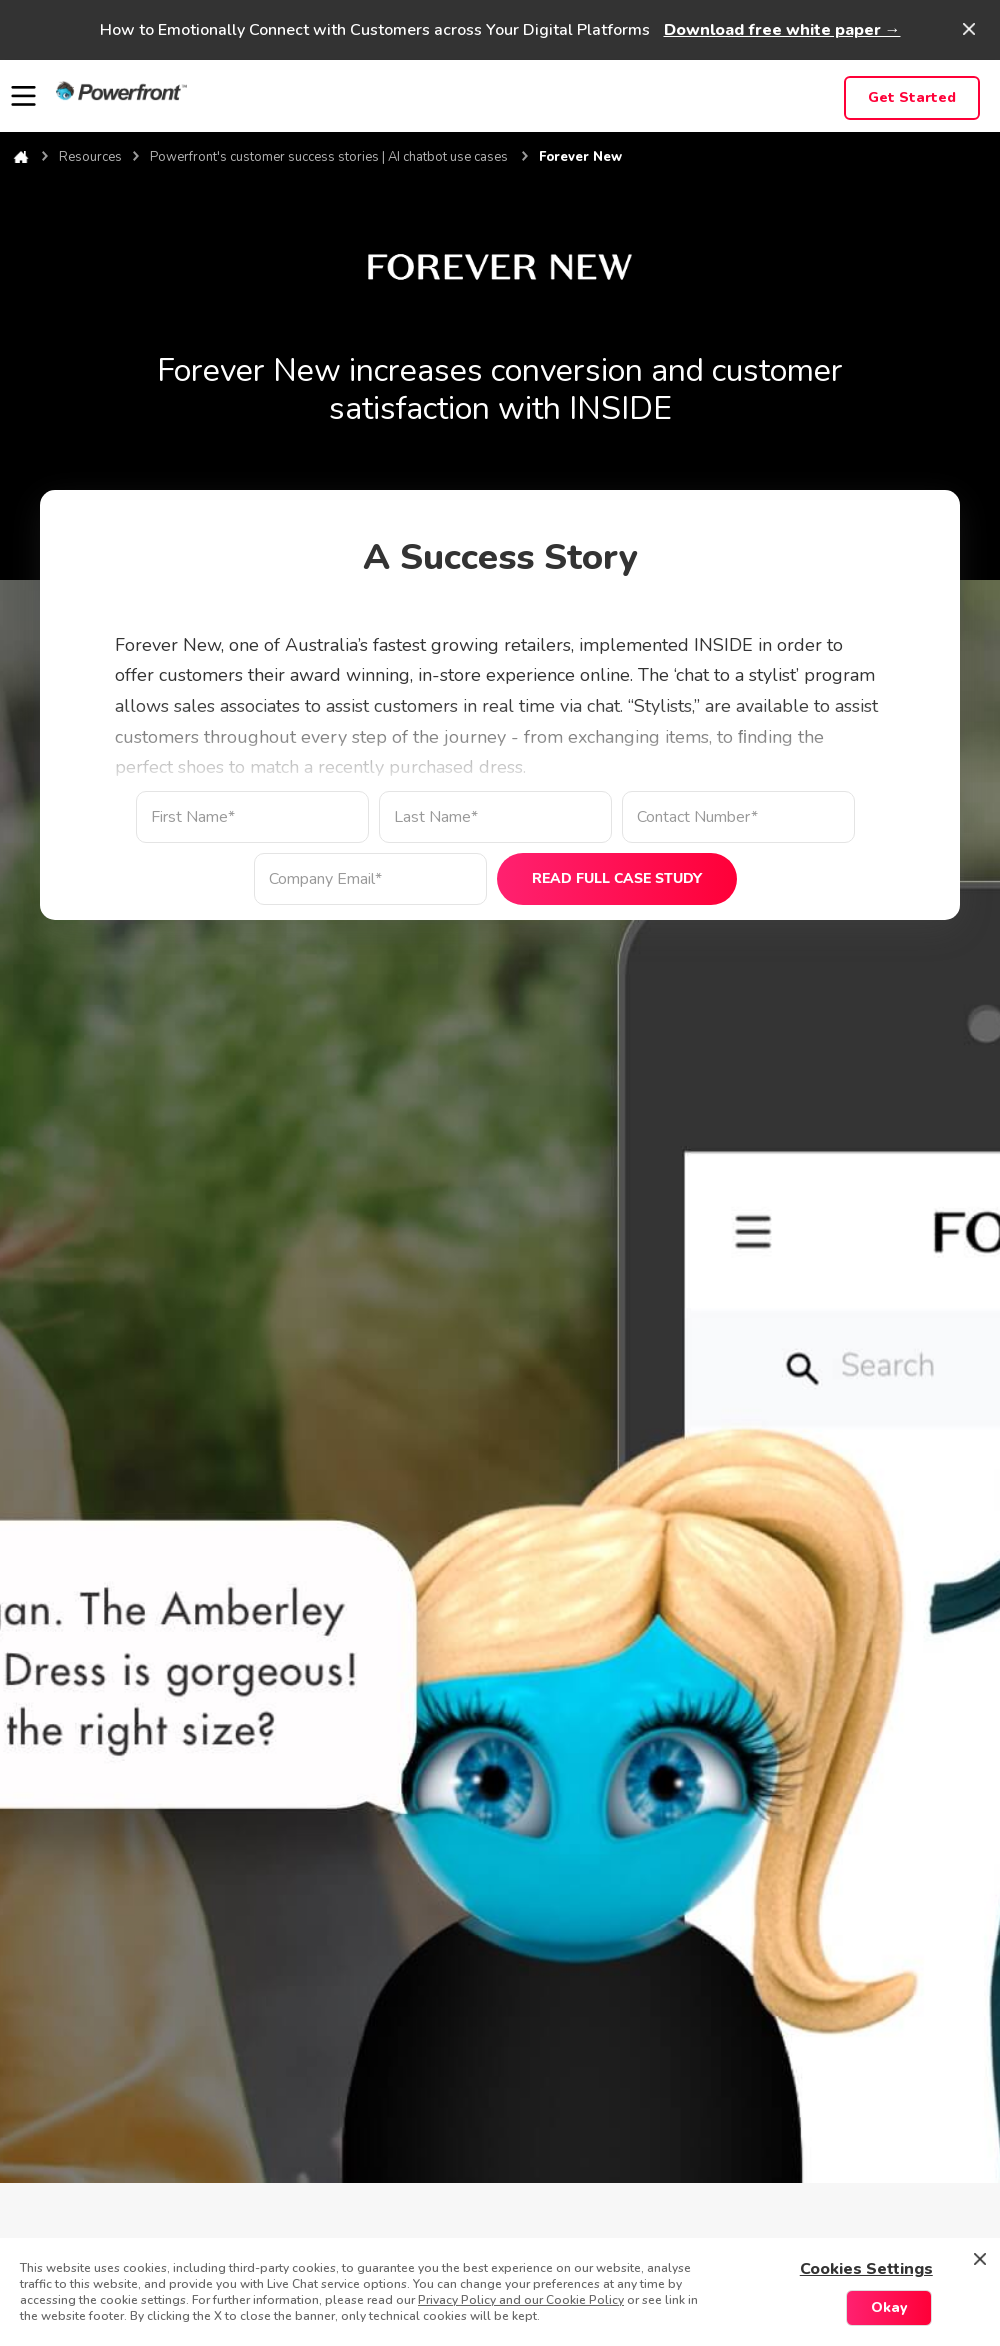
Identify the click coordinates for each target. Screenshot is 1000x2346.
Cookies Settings (866, 2269)
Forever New (580, 157)
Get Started (912, 97)
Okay (889, 2307)
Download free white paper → (782, 30)
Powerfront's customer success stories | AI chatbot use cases (330, 157)
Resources (90, 157)
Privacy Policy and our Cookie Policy (521, 2300)
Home (21, 157)
